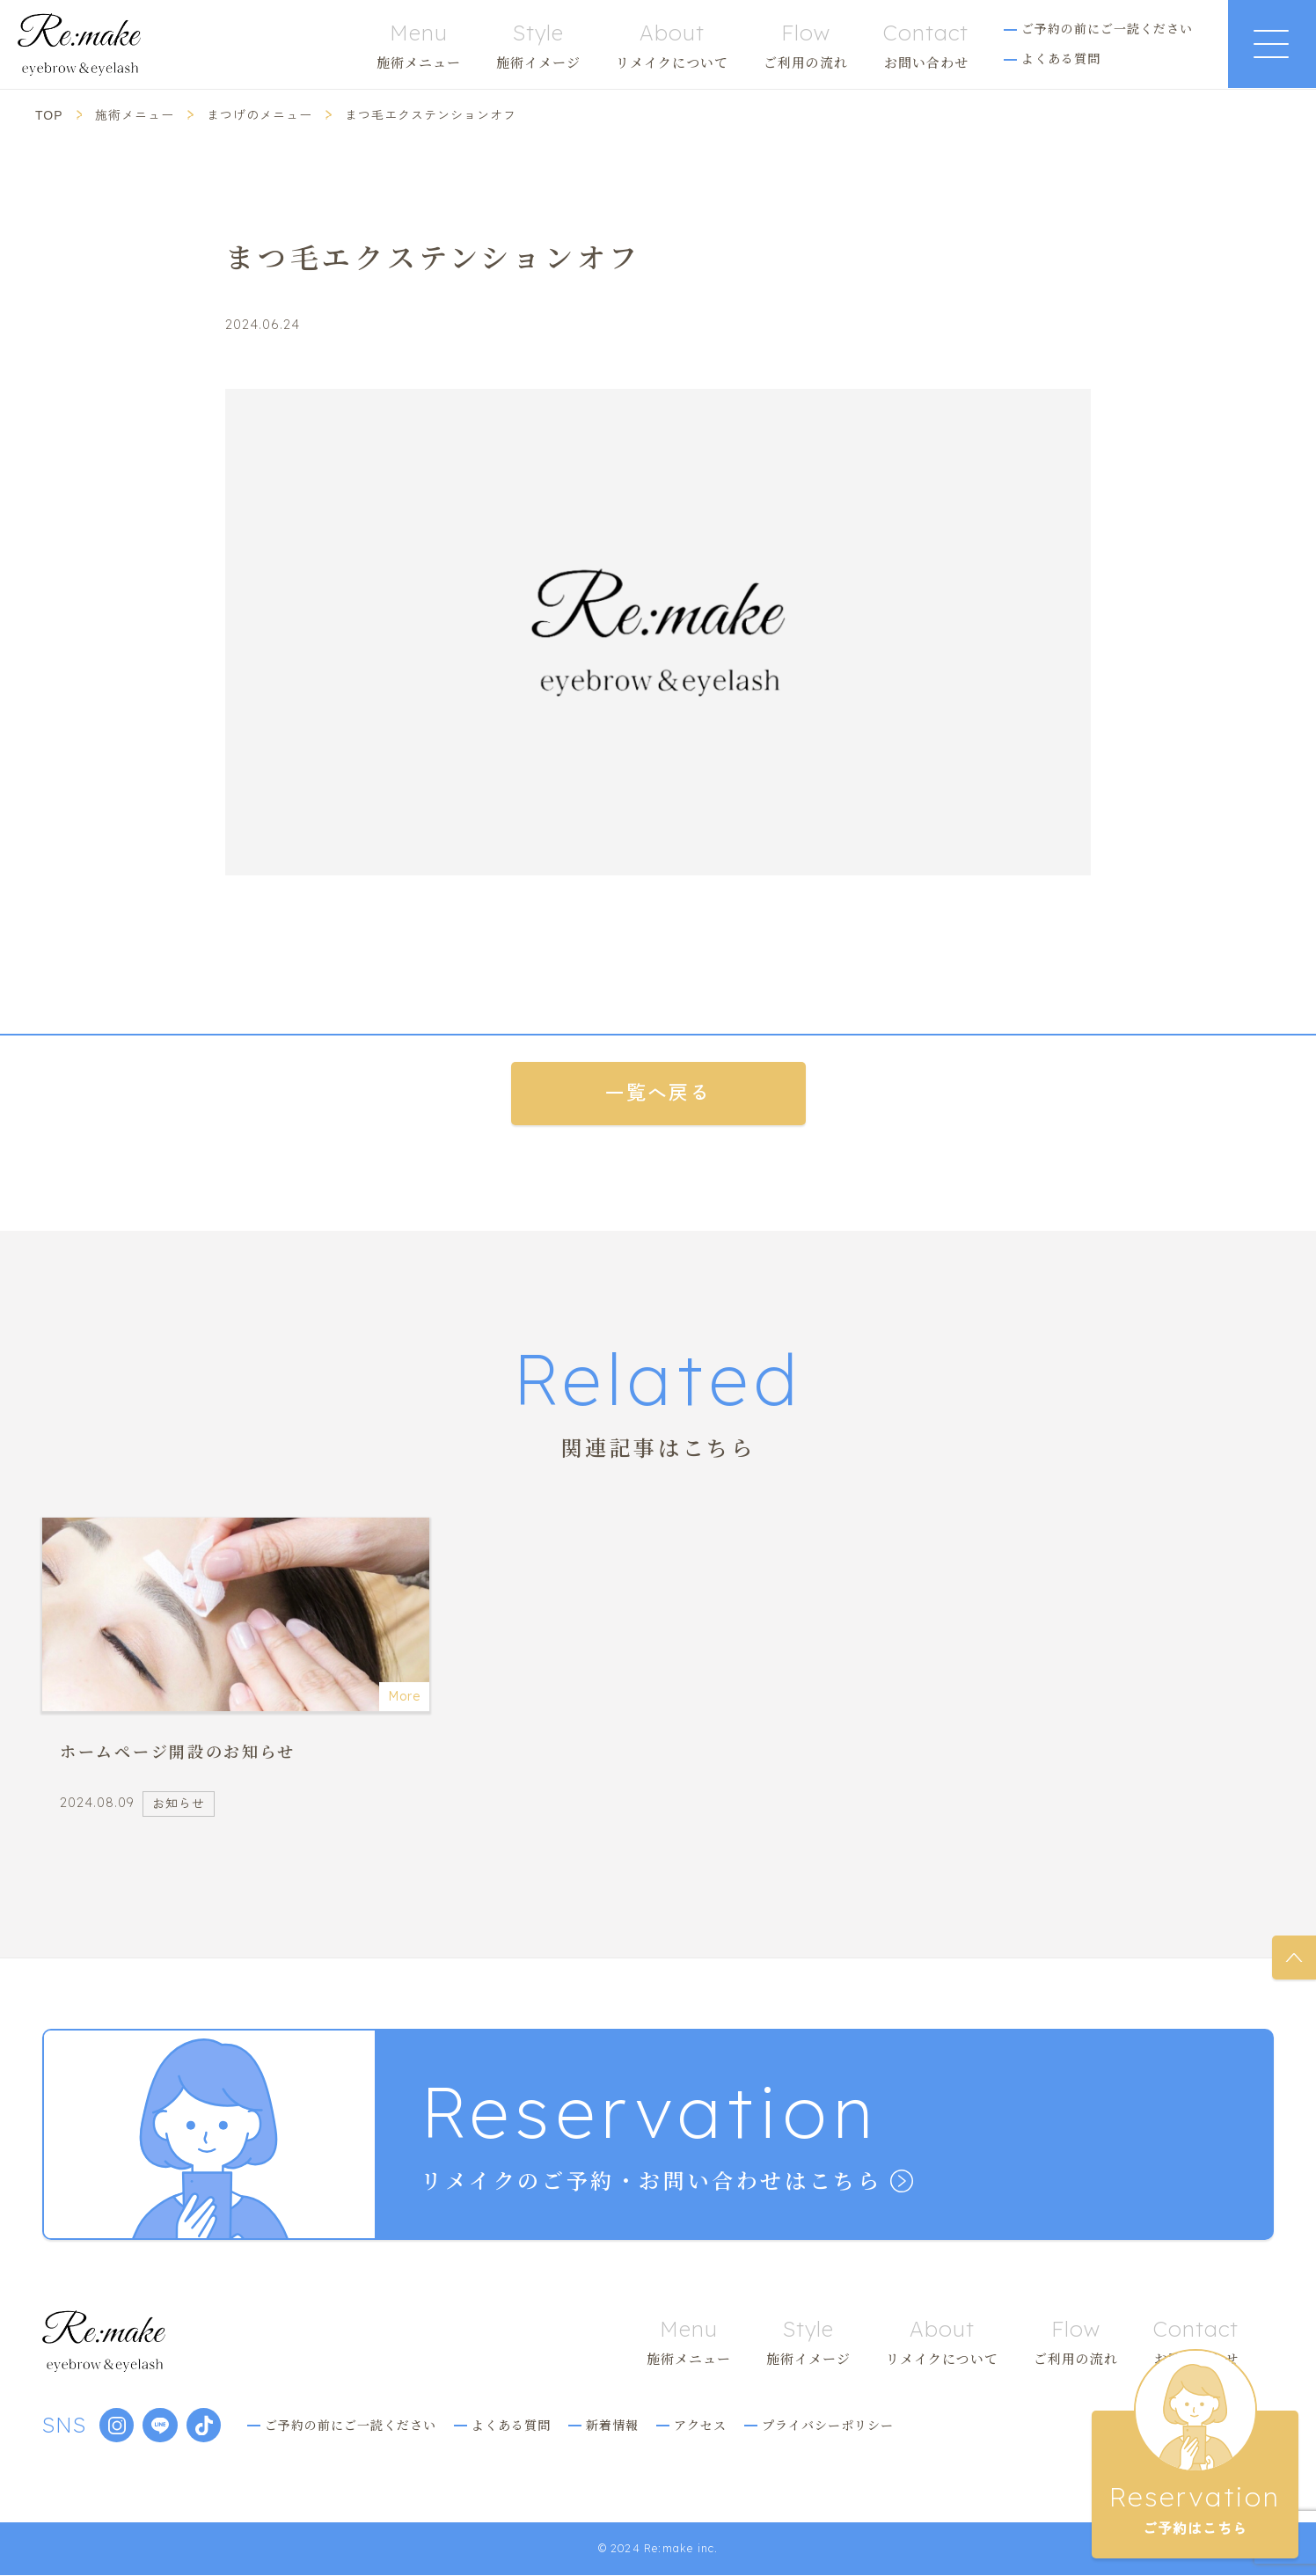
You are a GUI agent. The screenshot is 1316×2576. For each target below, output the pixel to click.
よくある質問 (1060, 58)
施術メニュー (419, 45)
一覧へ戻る (658, 1093)
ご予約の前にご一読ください (1107, 28)
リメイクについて (672, 45)
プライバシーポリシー (830, 2424)
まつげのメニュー (259, 115)
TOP (49, 115)
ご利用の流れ (806, 45)
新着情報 (614, 2424)
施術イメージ (538, 45)
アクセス (702, 2424)
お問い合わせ (926, 45)
